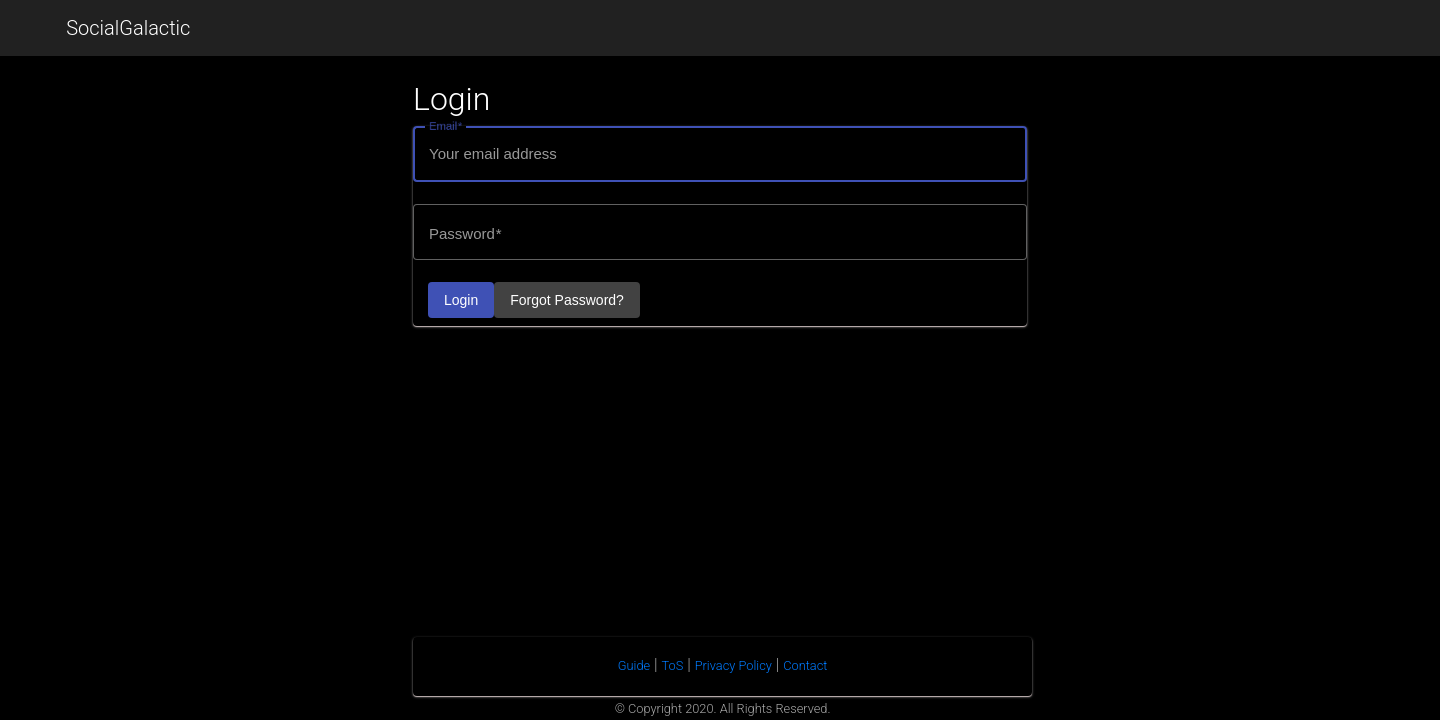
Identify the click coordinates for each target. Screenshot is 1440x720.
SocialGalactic (128, 28)
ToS (673, 665)
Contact (805, 665)
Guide (634, 665)
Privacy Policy (733, 665)
